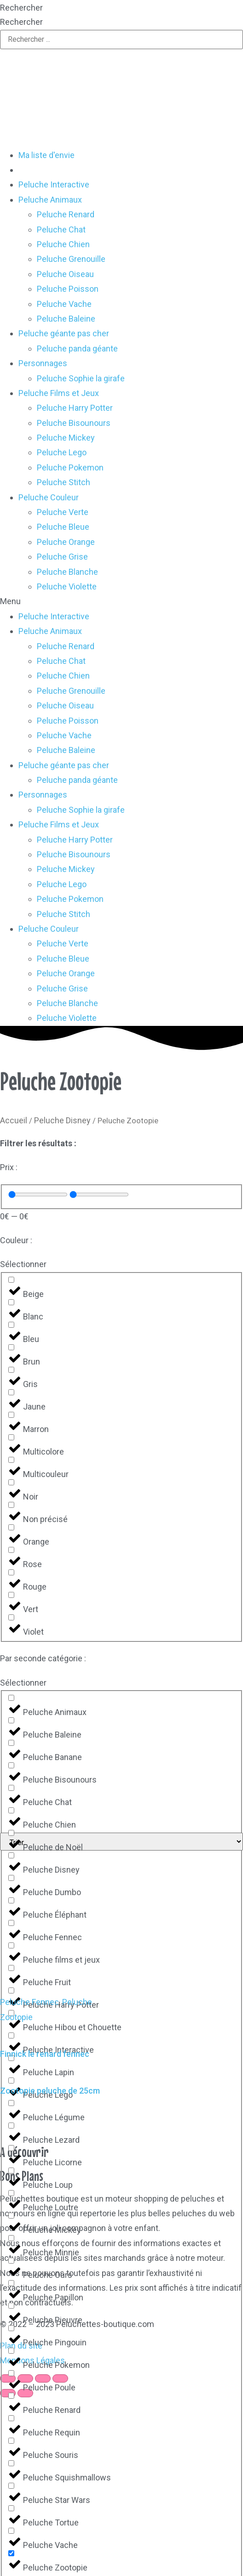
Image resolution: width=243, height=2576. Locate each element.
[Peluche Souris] (11, 2441)
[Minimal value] (38, 1194)
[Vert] (11, 1595)
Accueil (13, 1120)
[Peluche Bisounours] (11, 1765)
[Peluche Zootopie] (11, 2553)
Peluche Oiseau (65, 274)
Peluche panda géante (77, 348)
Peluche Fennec (29, 2002)
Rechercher (21, 8)
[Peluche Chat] (11, 1788)
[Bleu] (11, 1325)
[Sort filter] (121, 1842)
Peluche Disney (62, 1120)
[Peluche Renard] (11, 2396)
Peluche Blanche (67, 572)
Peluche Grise (62, 556)
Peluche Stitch (63, 482)
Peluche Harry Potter (75, 408)
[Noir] (11, 1482)
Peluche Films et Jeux (58, 393)
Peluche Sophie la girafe (81, 378)
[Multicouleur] (11, 1460)
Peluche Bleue (63, 527)
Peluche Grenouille (71, 259)
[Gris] (11, 1370)
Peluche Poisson (67, 289)
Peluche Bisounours (73, 423)
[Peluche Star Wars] (11, 2486)
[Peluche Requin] (11, 2418)
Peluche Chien (63, 244)
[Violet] (11, 1617)
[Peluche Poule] (11, 2373)
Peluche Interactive (53, 184)
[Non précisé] (11, 1505)
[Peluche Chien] (11, 1810)
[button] (121, 601)
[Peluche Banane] (11, 1743)
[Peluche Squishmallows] (11, 2463)
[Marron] (11, 1415)
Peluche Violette (67, 586)
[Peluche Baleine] (11, 1720)
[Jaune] (11, 1392)
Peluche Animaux (50, 199)
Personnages (42, 363)
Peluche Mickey (66, 437)
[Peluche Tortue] (11, 2508)
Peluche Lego (62, 452)
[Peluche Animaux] (11, 1698)
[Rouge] (11, 1572)
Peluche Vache (64, 304)
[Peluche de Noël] (11, 1833)
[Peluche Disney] (11, 1855)
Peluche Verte (62, 512)
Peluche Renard (65, 214)
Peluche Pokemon (70, 467)
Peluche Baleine (66, 318)
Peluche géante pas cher (63, 333)
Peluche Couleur (48, 497)
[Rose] (11, 1550)
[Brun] (11, 1347)
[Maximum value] (99, 1194)
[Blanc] (11, 1302)
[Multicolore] (11, 1437)
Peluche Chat (61, 229)
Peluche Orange (66, 542)
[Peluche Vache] (11, 2531)
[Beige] (11, 1280)
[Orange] (11, 1527)
